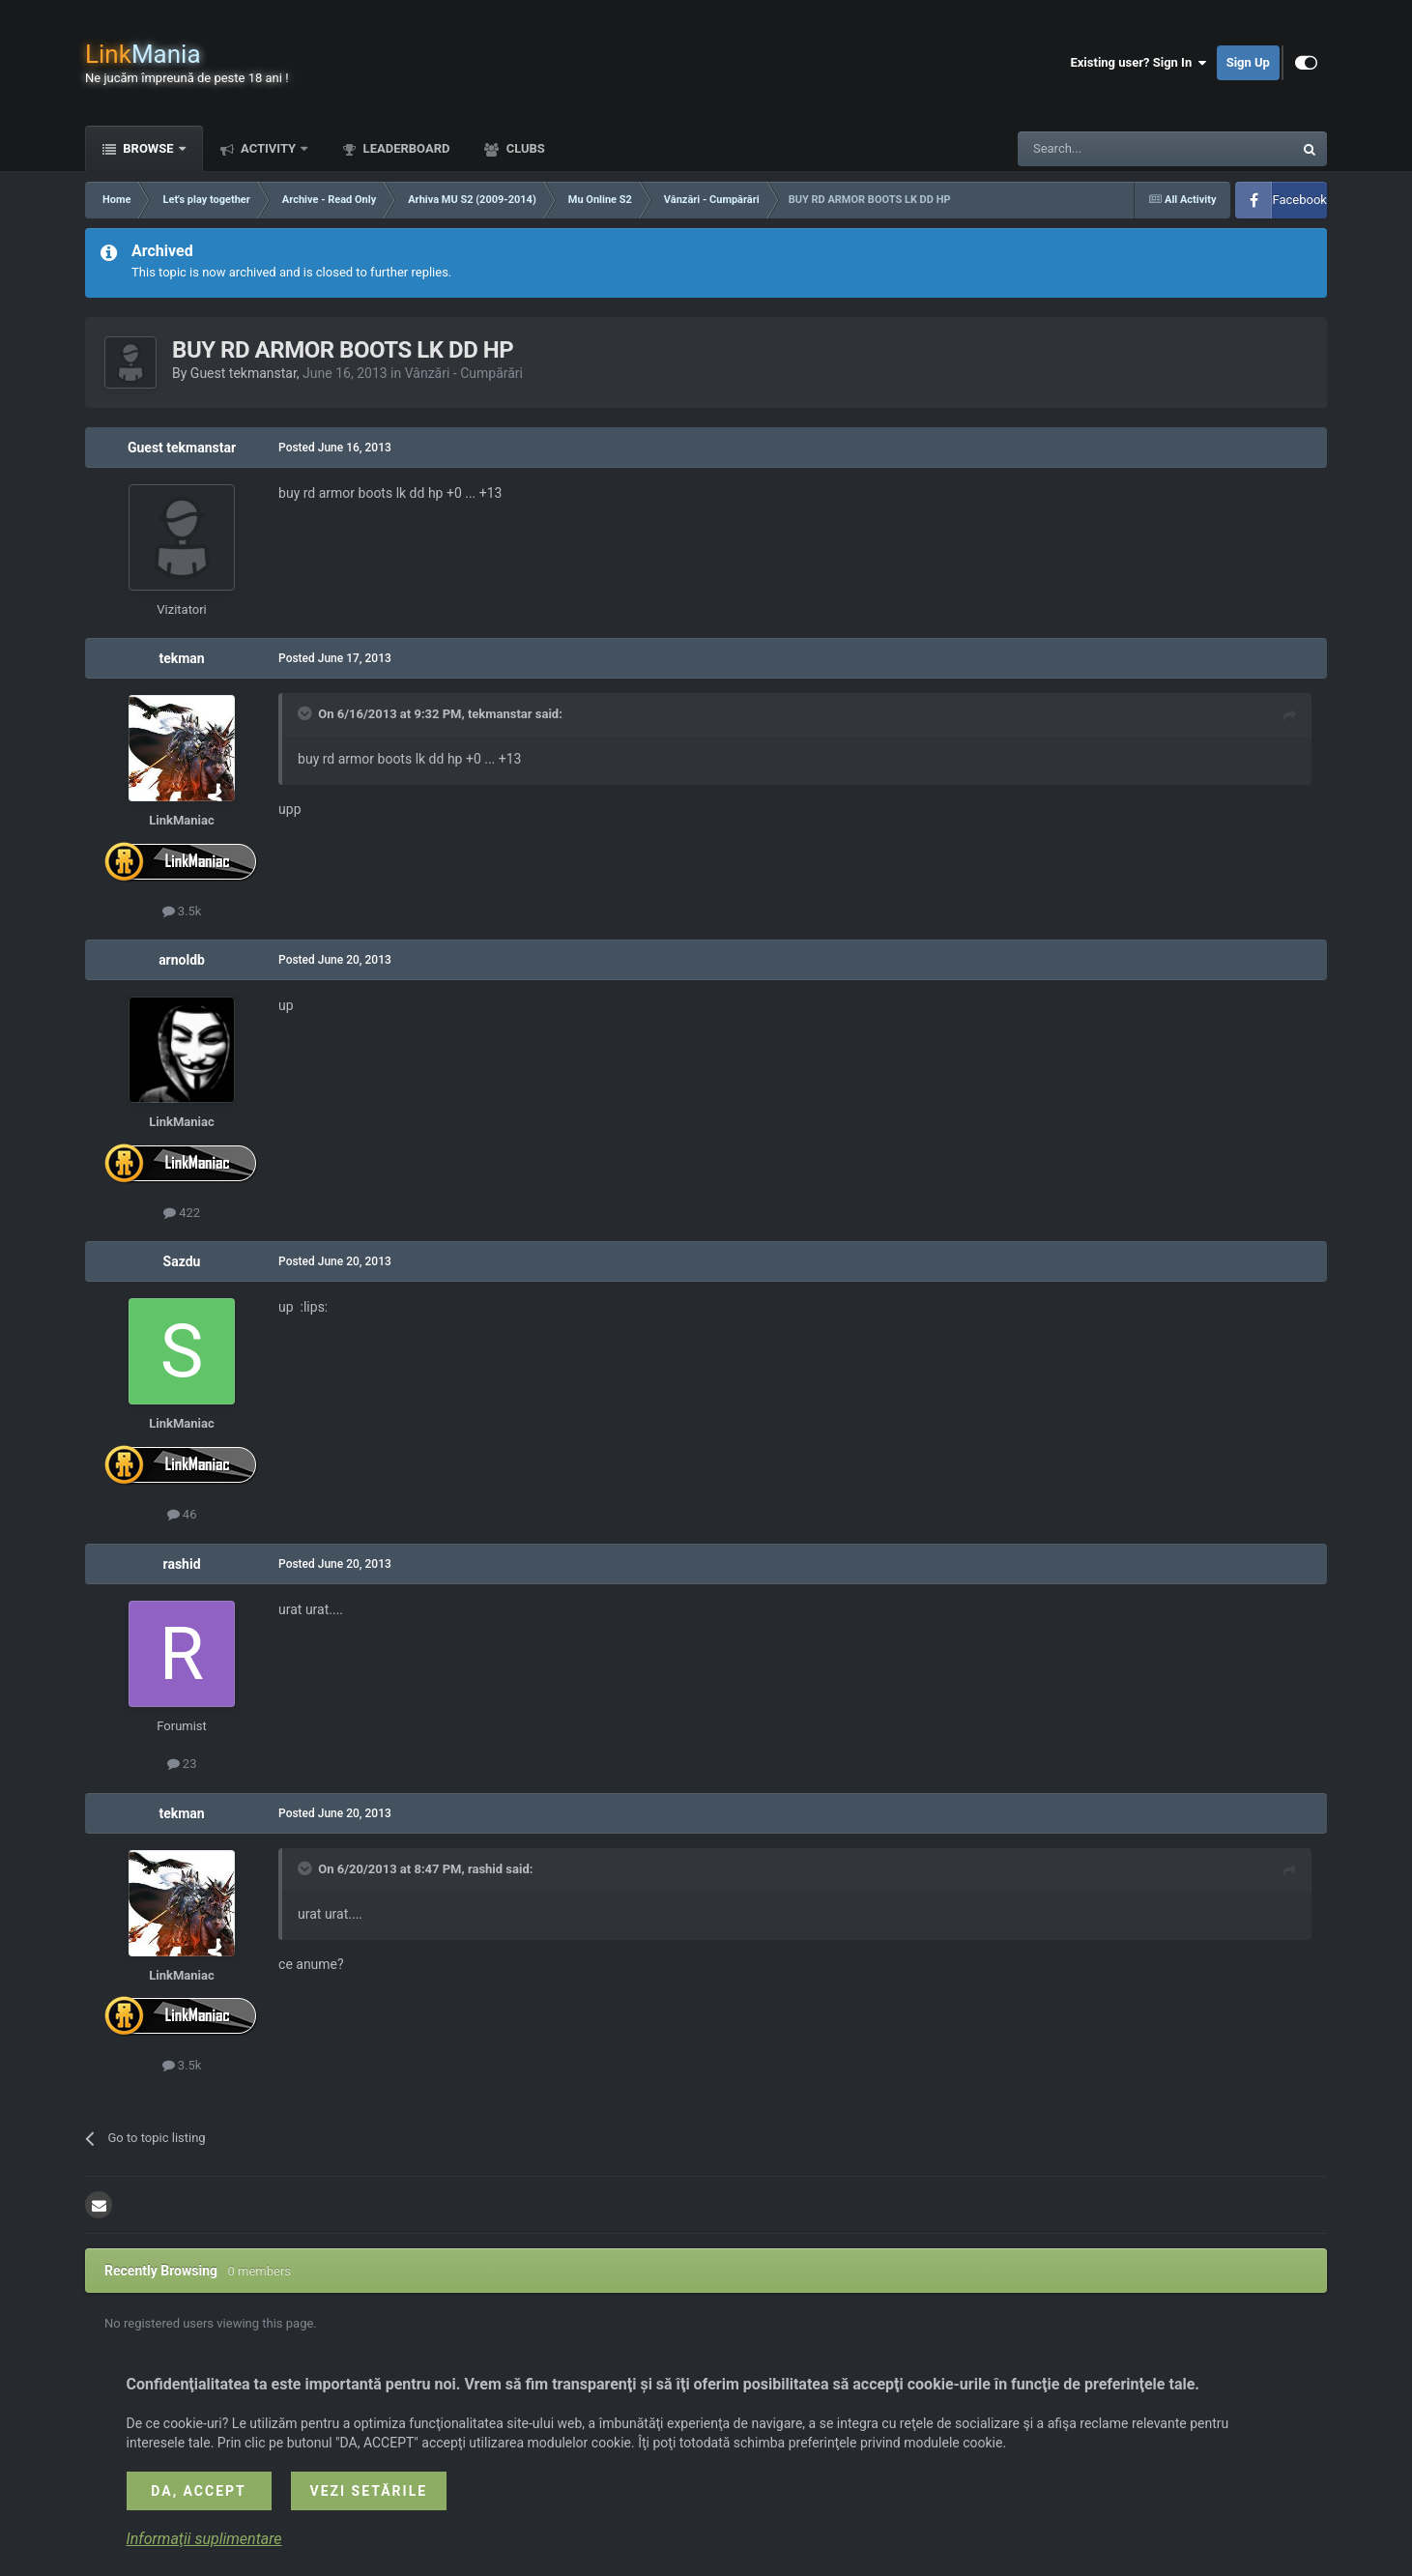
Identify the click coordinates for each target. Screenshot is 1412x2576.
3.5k (182, 911)
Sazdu (182, 1261)
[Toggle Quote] (306, 713)
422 (181, 1212)
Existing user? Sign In (1138, 62)
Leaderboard (404, 148)
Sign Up (1248, 62)
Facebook (1299, 199)
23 (182, 1763)
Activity (269, 148)
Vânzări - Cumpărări (464, 373)
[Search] (1109, 148)
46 (182, 1514)
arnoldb (181, 960)
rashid (182, 1564)
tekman (181, 658)
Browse (148, 148)
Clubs (523, 148)
